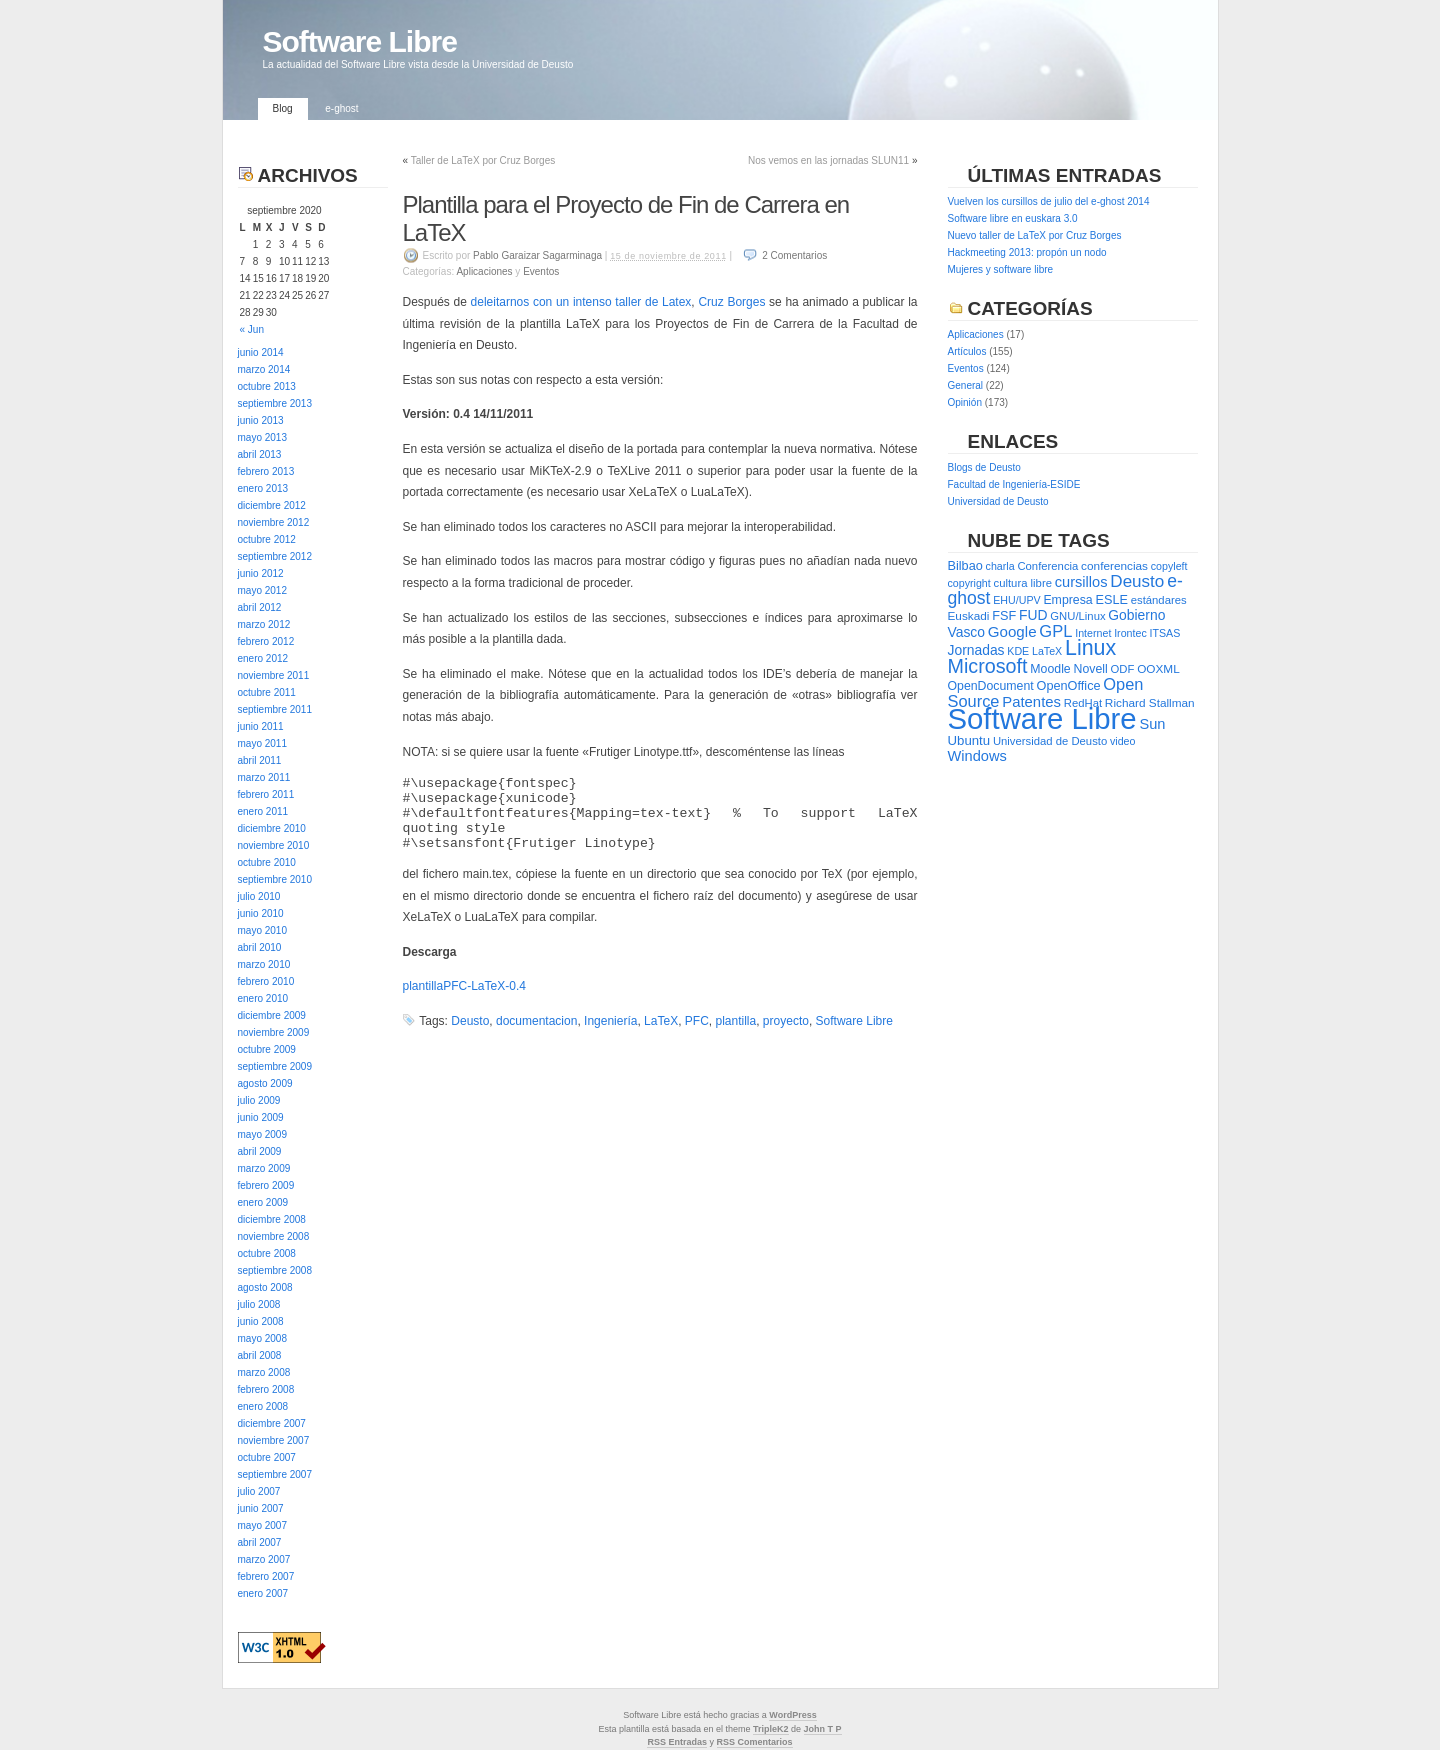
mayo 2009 (262, 1134)
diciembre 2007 (272, 1423)
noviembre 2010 (274, 845)
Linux (1090, 648)
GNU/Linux (1077, 616)
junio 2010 (261, 913)
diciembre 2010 (272, 828)
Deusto (470, 1021)
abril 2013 (260, 454)
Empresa (1067, 600)
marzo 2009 (264, 1168)
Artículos (967, 351)
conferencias (1114, 566)
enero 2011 (263, 811)
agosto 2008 (265, 1287)
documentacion (536, 1021)
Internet (1093, 633)
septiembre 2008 (275, 1270)
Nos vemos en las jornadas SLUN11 (828, 160)
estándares (1159, 600)
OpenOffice (1069, 685)
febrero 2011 (266, 794)
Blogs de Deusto (984, 467)
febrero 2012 (266, 641)
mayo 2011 (262, 743)
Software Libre (360, 41)
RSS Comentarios (755, 1742)
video (1122, 741)
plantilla (735, 1021)
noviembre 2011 (274, 675)
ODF (1123, 669)
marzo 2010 (264, 964)
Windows (977, 756)
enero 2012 (263, 658)
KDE (1018, 651)
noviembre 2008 (274, 1236)
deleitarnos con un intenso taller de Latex (581, 302)
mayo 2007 (262, 1525)
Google (1012, 631)
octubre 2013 (267, 386)
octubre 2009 (267, 1049)
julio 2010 (259, 896)
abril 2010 (260, 947)
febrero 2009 (266, 1185)
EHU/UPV (1016, 600)
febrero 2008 (266, 1389)
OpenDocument (991, 686)
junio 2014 (261, 352)
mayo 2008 (262, 1338)
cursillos (1081, 582)
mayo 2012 (262, 590)
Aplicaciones (484, 271)
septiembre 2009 (275, 1066)
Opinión (965, 402)
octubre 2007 (267, 1457)
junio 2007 (261, 1508)
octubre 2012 (267, 539)
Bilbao (965, 565)
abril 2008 (260, 1355)
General (966, 385)
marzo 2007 (264, 1559)
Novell (1091, 669)
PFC (697, 1021)
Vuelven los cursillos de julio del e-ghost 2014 (1049, 201)
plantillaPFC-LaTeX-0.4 (464, 986)
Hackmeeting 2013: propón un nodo (1027, 252)
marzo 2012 (264, 624)
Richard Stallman (1150, 703)
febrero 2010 (266, 981)
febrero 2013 (266, 471)
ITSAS (1165, 633)
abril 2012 (260, 607)
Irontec (1130, 633)
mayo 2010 (262, 930)
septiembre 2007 (275, 1474)
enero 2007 (263, 1593)
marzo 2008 (264, 1372)
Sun (1152, 724)
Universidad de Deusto (998, 501)
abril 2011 (260, 760)
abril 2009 (260, 1151)
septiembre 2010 (275, 879)
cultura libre (1023, 583)
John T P (823, 1729)
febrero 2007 (266, 1576)
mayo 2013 (262, 437)
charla (1000, 566)
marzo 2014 (264, 369)
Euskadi (969, 616)
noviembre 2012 (274, 522)
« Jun (252, 329)
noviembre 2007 (274, 1440)
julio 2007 (259, 1491)
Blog (283, 108)
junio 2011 (261, 726)
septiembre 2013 (275, 403)
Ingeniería (610, 1021)
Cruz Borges (731, 302)
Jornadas (976, 650)
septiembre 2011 (275, 709)
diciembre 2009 (272, 1015)
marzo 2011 (264, 777)
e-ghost (341, 108)
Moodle (1050, 669)
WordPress (792, 1715)
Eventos (541, 271)
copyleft (1169, 566)
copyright (969, 583)
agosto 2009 (265, 1083)
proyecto (786, 1021)
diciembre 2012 (272, 505)
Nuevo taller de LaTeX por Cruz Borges (1035, 235)
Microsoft (988, 666)
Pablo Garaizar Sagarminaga (537, 255)
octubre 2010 (267, 862)
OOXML (1158, 669)
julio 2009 (259, 1100)
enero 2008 (263, 1406)
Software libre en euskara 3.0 (1013, 218)
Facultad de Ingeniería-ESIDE (1014, 484)
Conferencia (1047, 566)
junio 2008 (261, 1321)
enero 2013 (263, 488)
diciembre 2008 (272, 1219)
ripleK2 (773, 1729)
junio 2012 (261, 573)
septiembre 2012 (275, 556)
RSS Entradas (677, 1742)
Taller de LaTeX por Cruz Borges (483, 160)
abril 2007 (260, 1542)
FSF (1004, 615)
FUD (1033, 615)
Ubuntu (969, 740)
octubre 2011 (267, 692)
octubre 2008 (267, 1253)
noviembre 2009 (274, 1032)
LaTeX (661, 1021)
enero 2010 (263, 998)
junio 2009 (261, 1117)
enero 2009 (263, 1202)
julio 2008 (259, 1304)
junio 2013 (261, 420)
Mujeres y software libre (1001, 269)
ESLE (1111, 599)
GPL (1055, 631)
